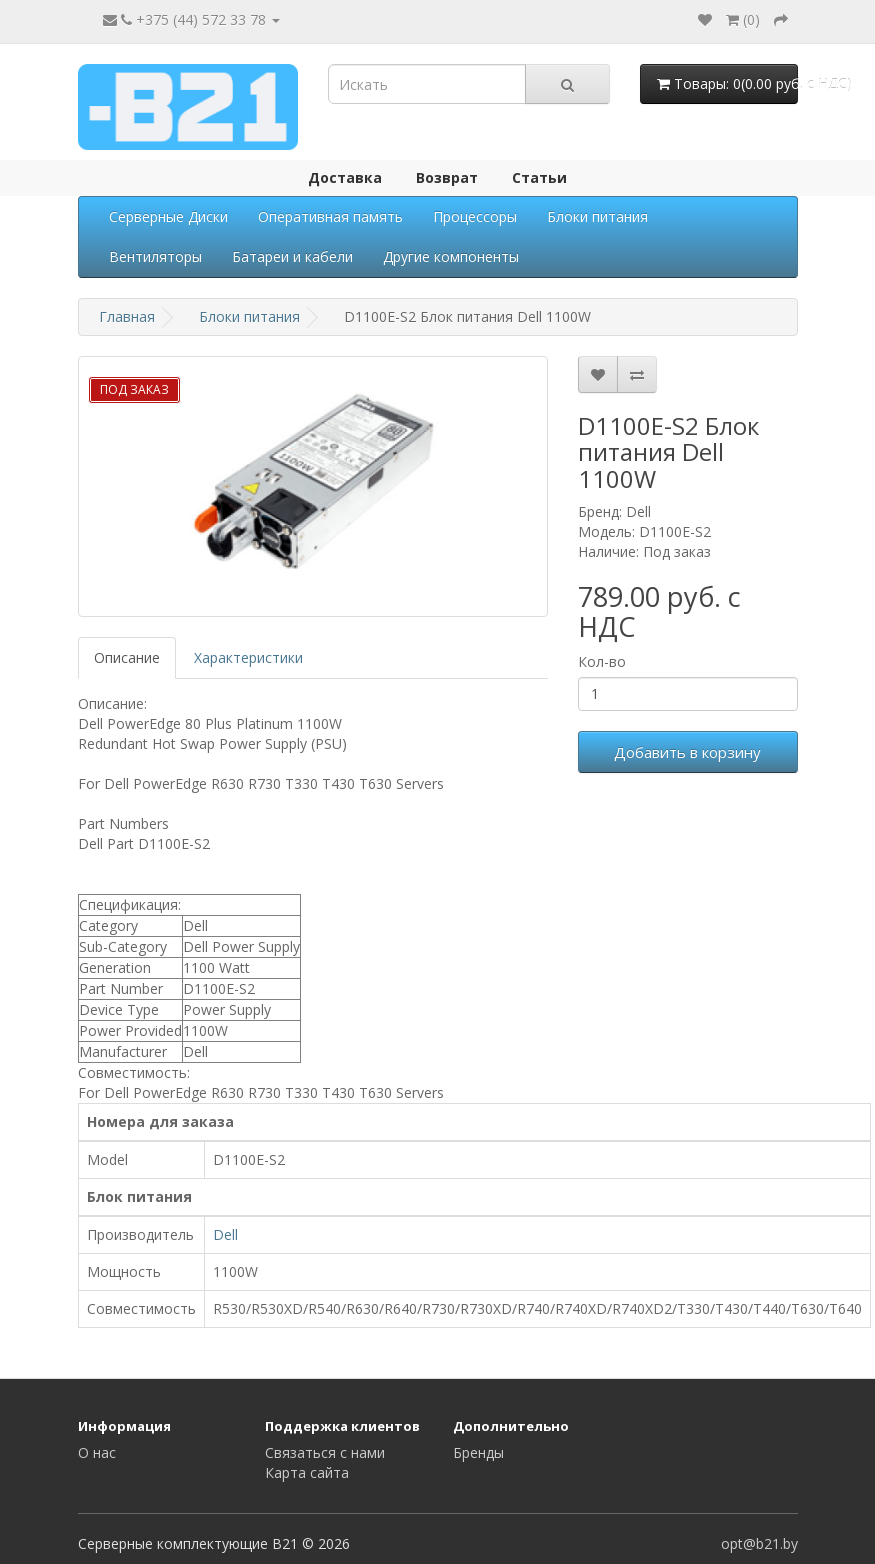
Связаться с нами (325, 1452)
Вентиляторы (155, 256)
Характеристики (248, 657)
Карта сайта (307, 1472)
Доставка (345, 177)
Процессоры (475, 216)
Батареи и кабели (292, 256)
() (743, 19)
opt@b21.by (759, 1543)
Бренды (478, 1452)
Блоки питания (597, 216)
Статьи (539, 177)
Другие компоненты (451, 256)
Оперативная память (330, 216)
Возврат (447, 177)
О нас (97, 1452)
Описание (127, 657)
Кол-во (602, 661)
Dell (225, 1234)
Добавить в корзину (687, 752)
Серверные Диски (168, 216)
